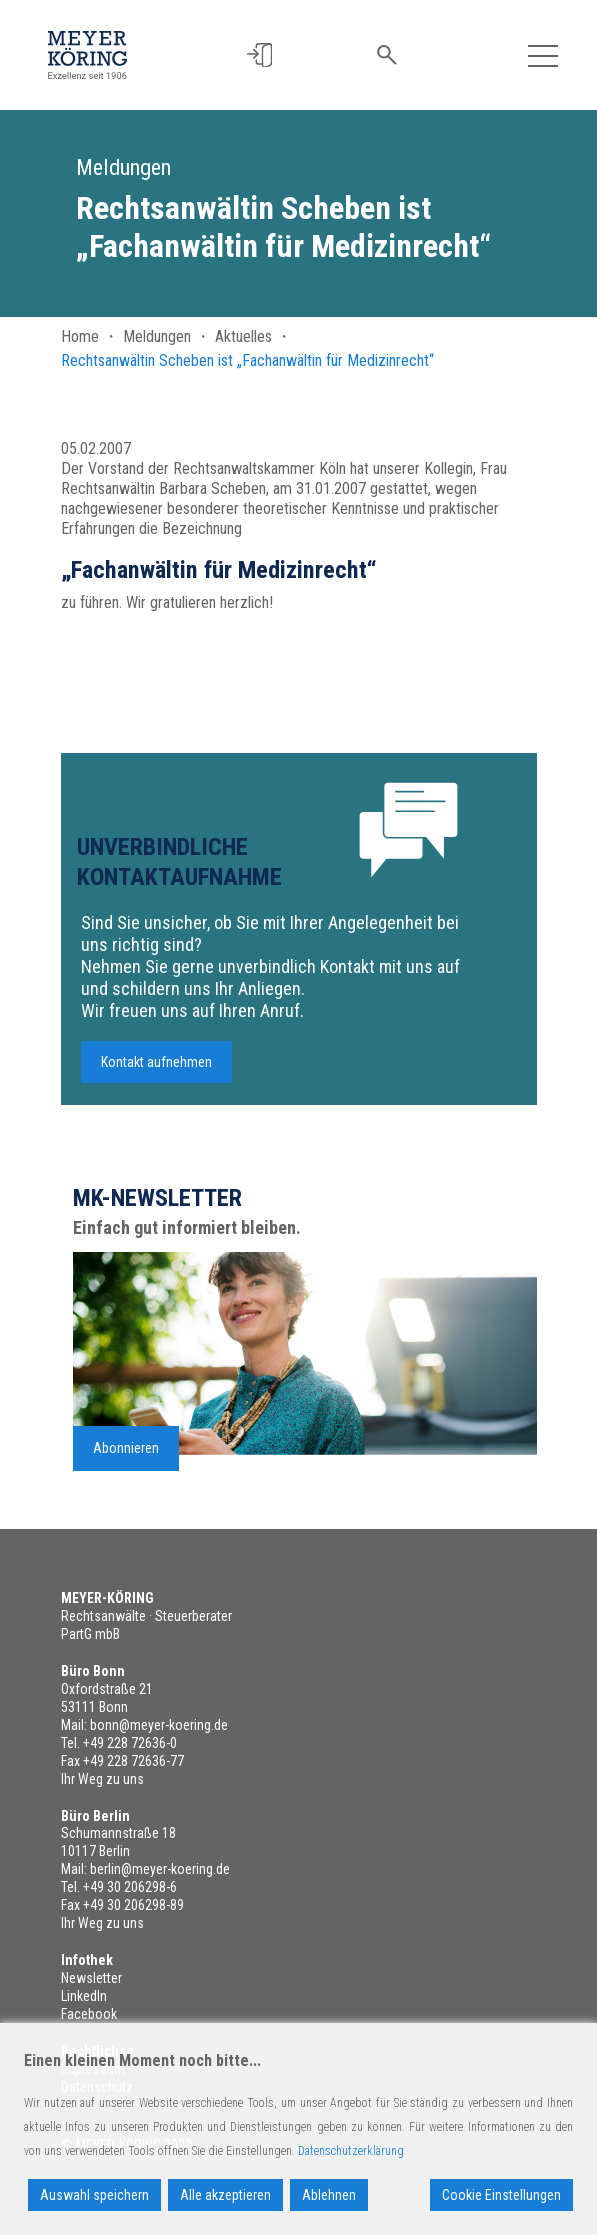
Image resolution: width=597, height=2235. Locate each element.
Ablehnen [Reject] (329, 2195)
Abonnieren (126, 1455)
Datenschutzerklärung (351, 2151)
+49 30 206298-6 (130, 1887)
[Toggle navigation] (543, 55)
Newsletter (91, 1978)
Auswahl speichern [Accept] (94, 2195)
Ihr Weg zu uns (102, 1779)
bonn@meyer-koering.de (159, 1725)
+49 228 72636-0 (130, 1743)
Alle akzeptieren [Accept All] (225, 2195)
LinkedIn (84, 1996)
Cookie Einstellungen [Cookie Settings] (501, 2195)
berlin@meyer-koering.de (160, 1869)
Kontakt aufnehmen (156, 1069)
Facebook (89, 2014)
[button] (260, 55)
